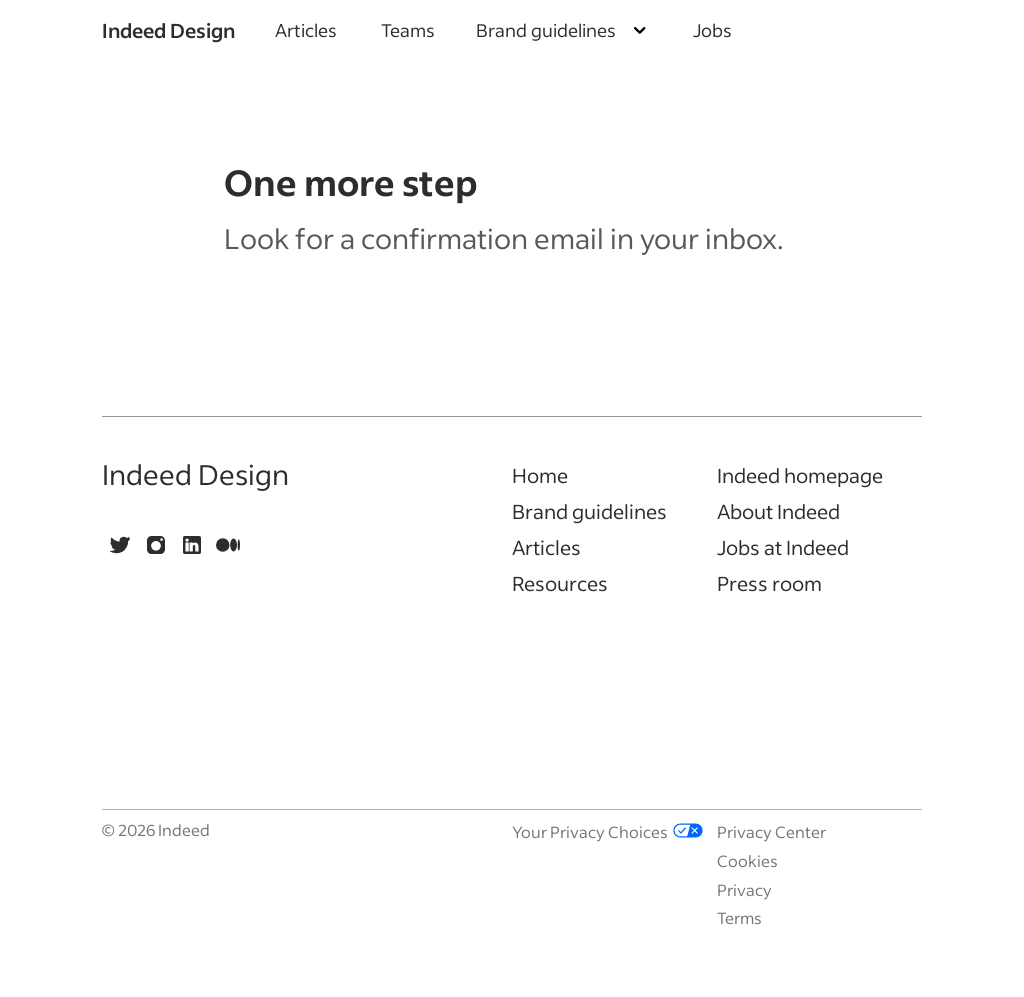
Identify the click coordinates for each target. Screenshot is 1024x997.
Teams (408, 30)
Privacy (744, 889)
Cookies (747, 860)
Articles (306, 30)
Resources (560, 583)
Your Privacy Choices (607, 831)
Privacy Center (771, 831)
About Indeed (778, 511)
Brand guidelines (589, 511)
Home (540, 475)
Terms (739, 917)
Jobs (712, 30)
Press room (769, 583)
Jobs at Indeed (783, 547)
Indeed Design (168, 30)
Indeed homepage (800, 475)
